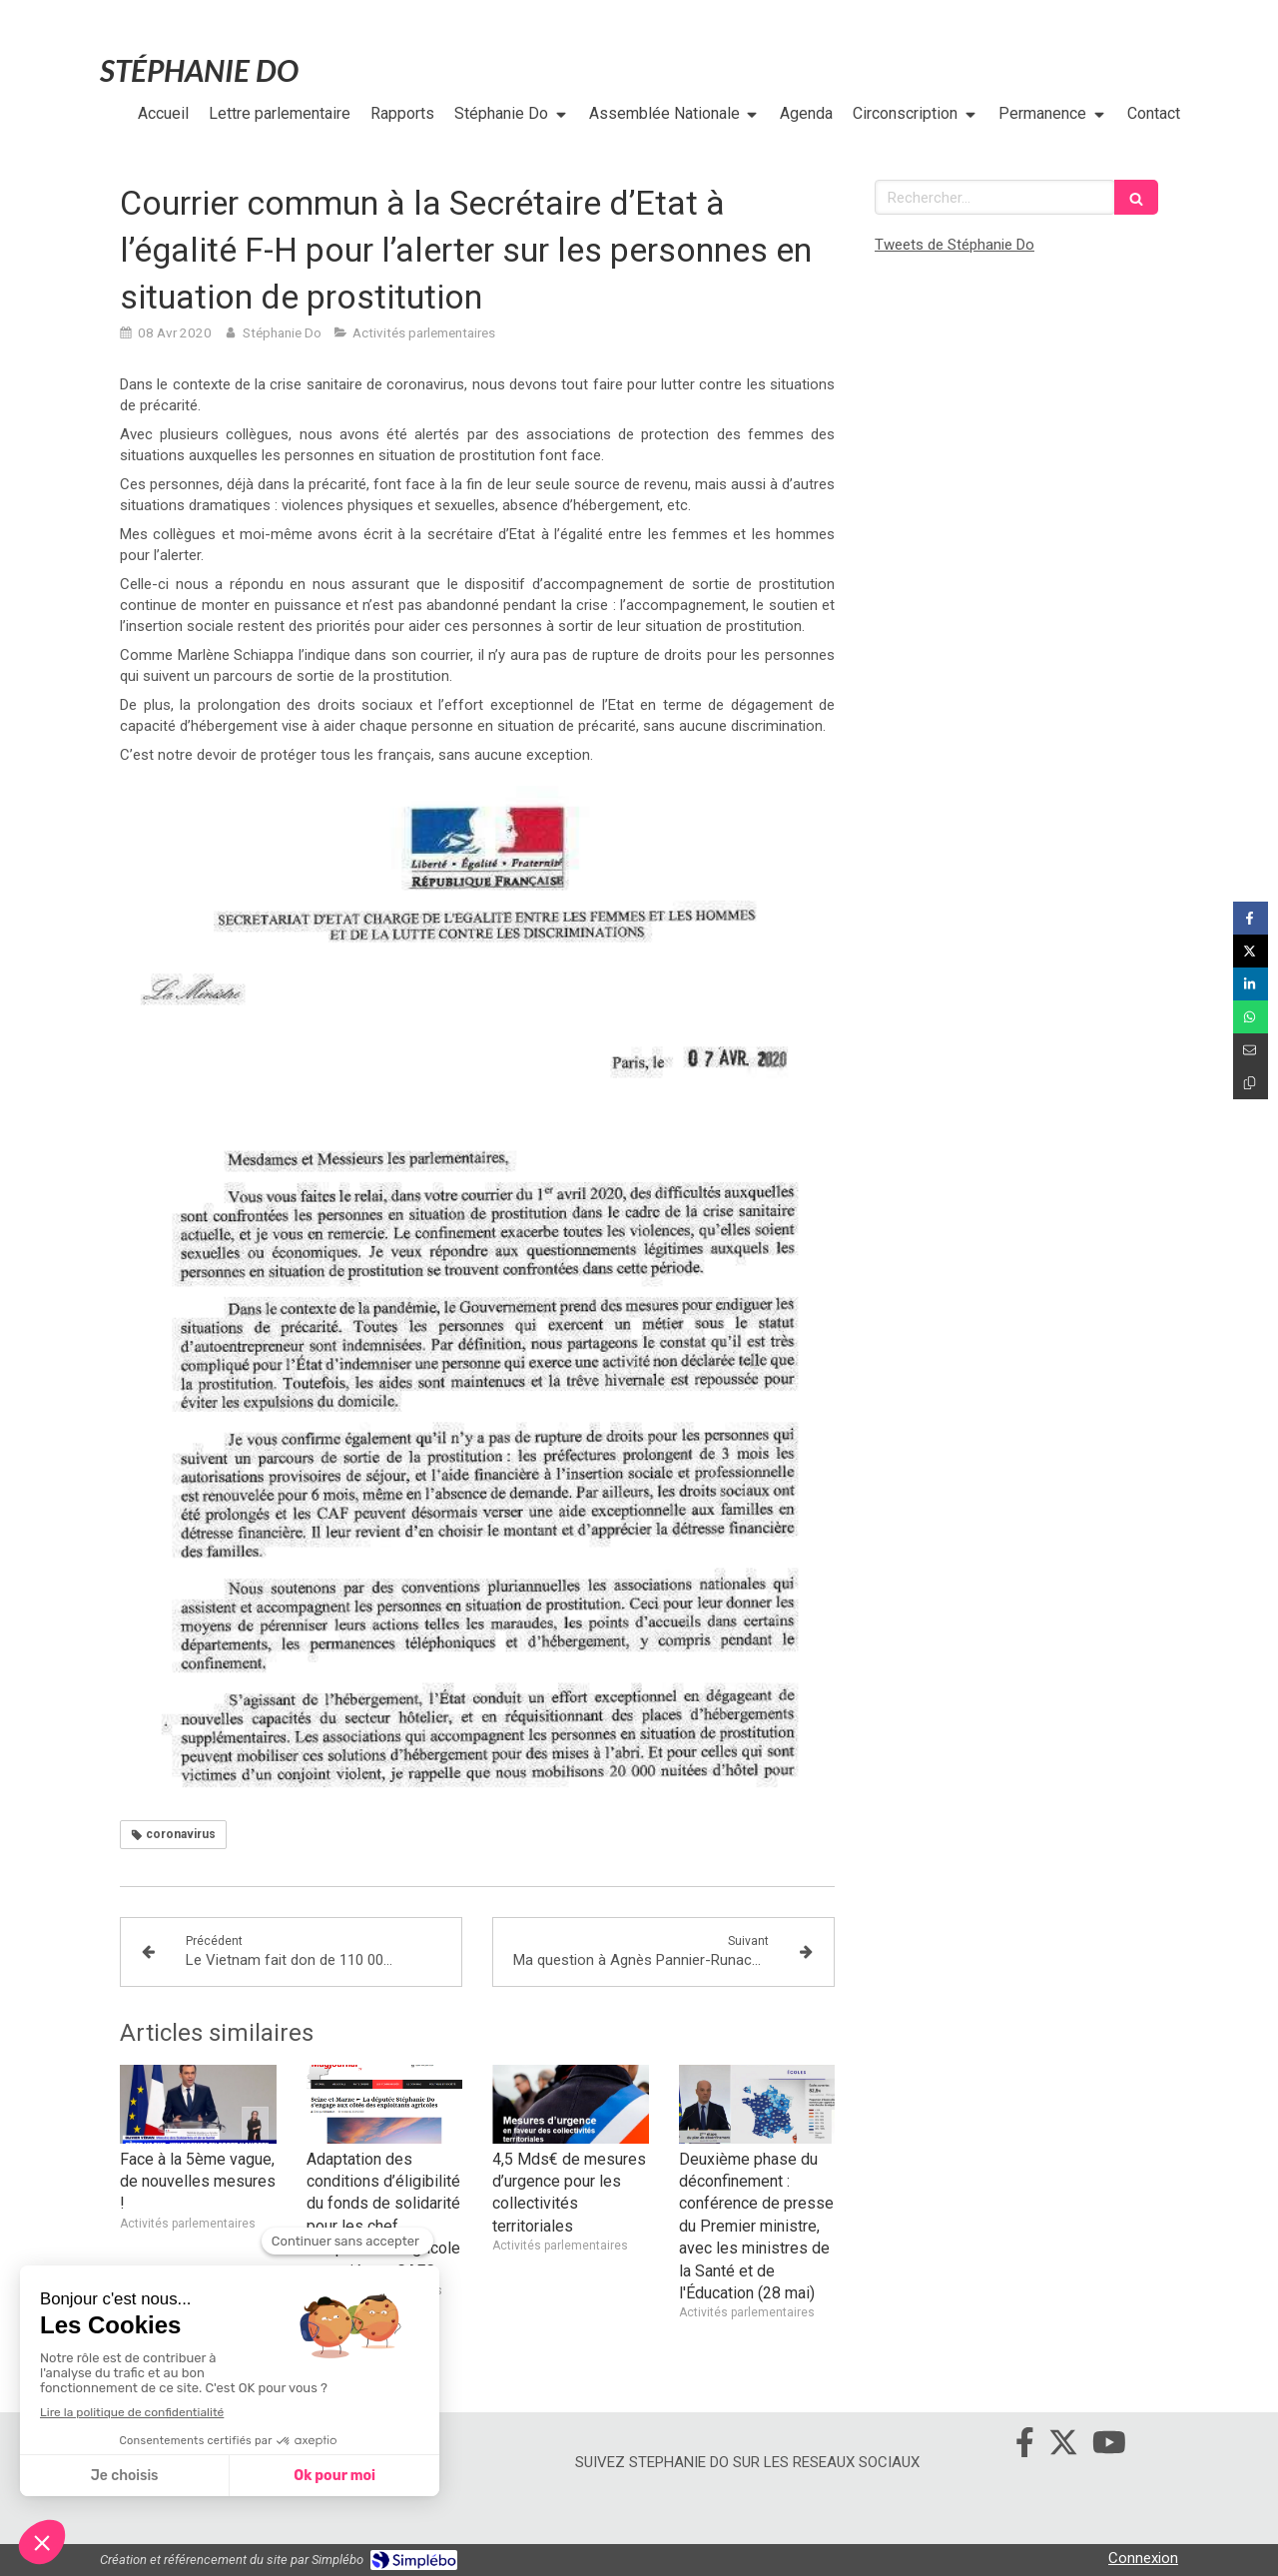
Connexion (1143, 2558)
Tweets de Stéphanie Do (954, 245)
